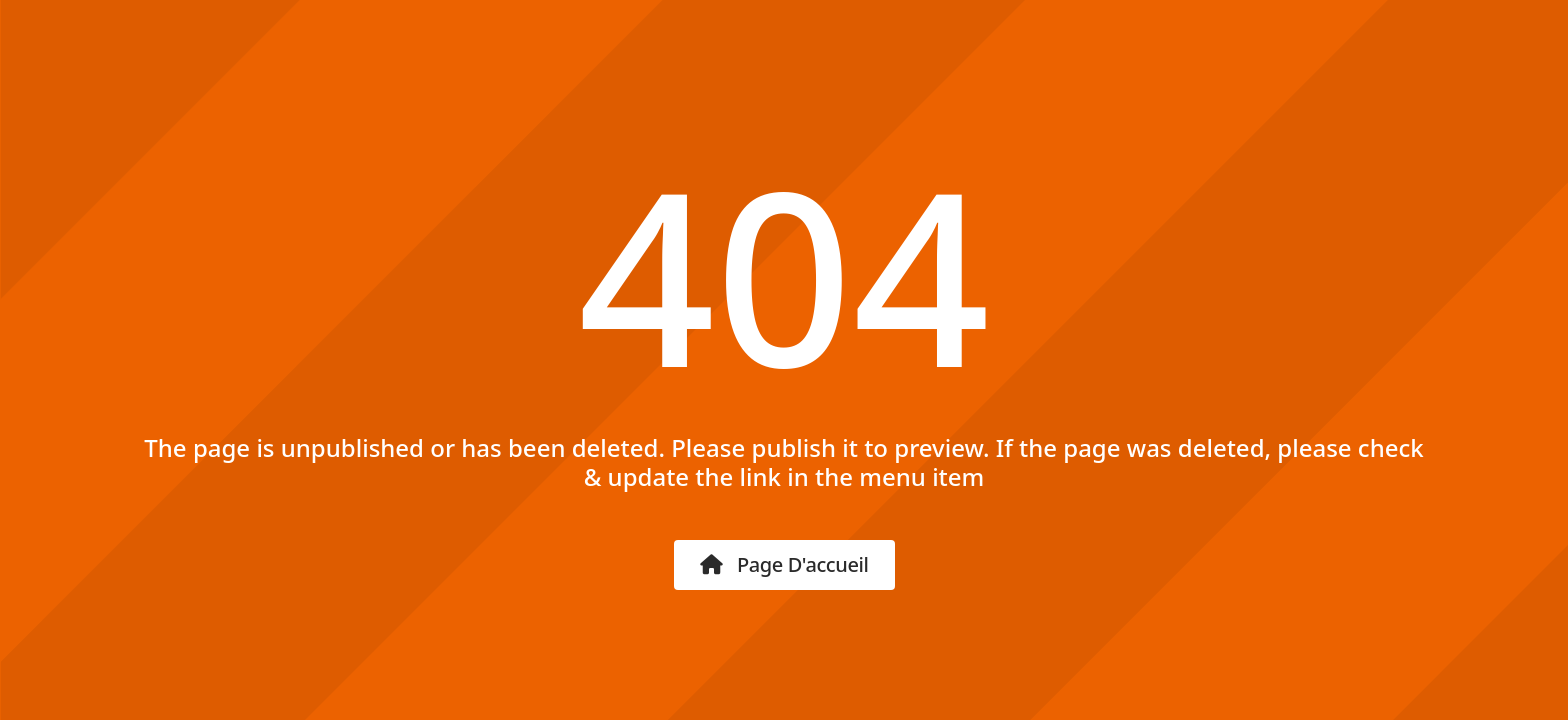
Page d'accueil (784, 564)
